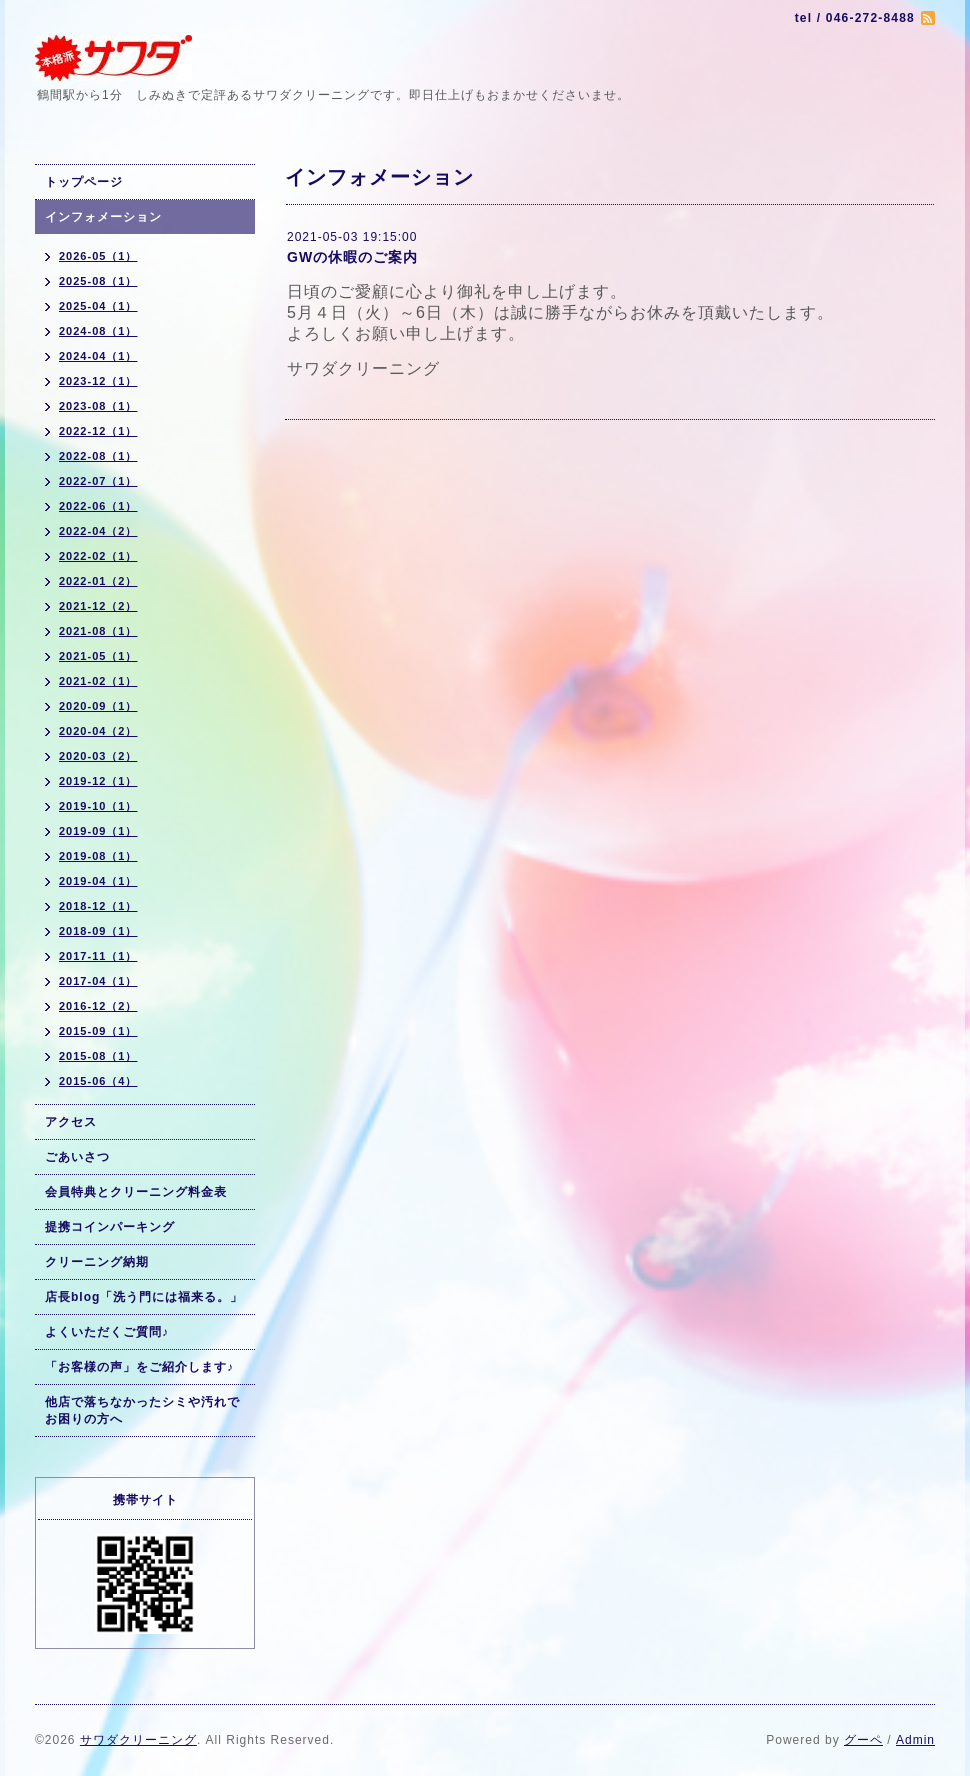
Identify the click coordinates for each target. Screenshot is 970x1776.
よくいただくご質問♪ (107, 1332)
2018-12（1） (98, 906)
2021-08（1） (98, 631)
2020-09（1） (98, 706)
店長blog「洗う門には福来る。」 (144, 1297)
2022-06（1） (98, 506)
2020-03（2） (98, 756)
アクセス (71, 1122)
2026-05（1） (98, 256)
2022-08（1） (98, 456)
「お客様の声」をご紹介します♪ (139, 1367)
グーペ (863, 1740)
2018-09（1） (98, 931)
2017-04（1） (98, 981)
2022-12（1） (98, 431)
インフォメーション (103, 217)
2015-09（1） (98, 1031)
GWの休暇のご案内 (352, 257)
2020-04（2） (98, 731)
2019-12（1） (98, 781)
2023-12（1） (98, 381)
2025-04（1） (98, 306)
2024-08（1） (98, 331)
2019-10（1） (98, 806)
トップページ (84, 182)
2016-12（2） (98, 1006)
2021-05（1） (98, 656)
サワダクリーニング (138, 1740)
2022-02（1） (98, 556)
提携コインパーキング (110, 1227)
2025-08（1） (98, 281)
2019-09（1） (98, 831)
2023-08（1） (98, 406)
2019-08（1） (98, 856)
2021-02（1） (98, 681)
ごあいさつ (77, 1157)
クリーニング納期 (97, 1262)
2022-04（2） (98, 531)
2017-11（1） (98, 956)
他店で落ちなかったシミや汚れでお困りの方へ (142, 1410)
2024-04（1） (98, 356)
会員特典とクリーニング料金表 (136, 1192)
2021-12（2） (98, 606)
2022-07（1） (98, 481)
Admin (915, 1740)
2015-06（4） (98, 1081)
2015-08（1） (98, 1056)
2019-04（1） (98, 881)
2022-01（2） (98, 581)
